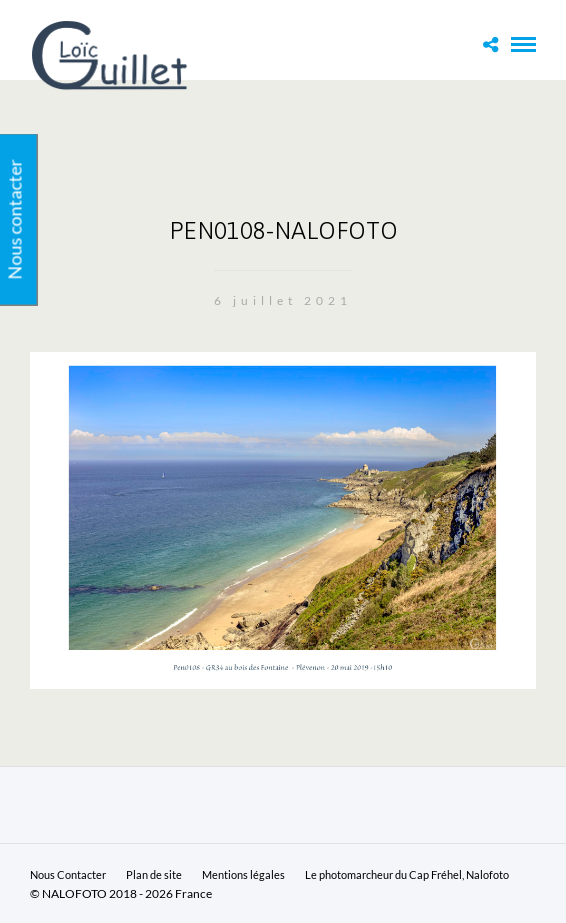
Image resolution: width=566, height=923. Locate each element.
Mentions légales (243, 874)
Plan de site (154, 874)
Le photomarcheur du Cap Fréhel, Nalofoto (407, 874)
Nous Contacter (68, 874)
